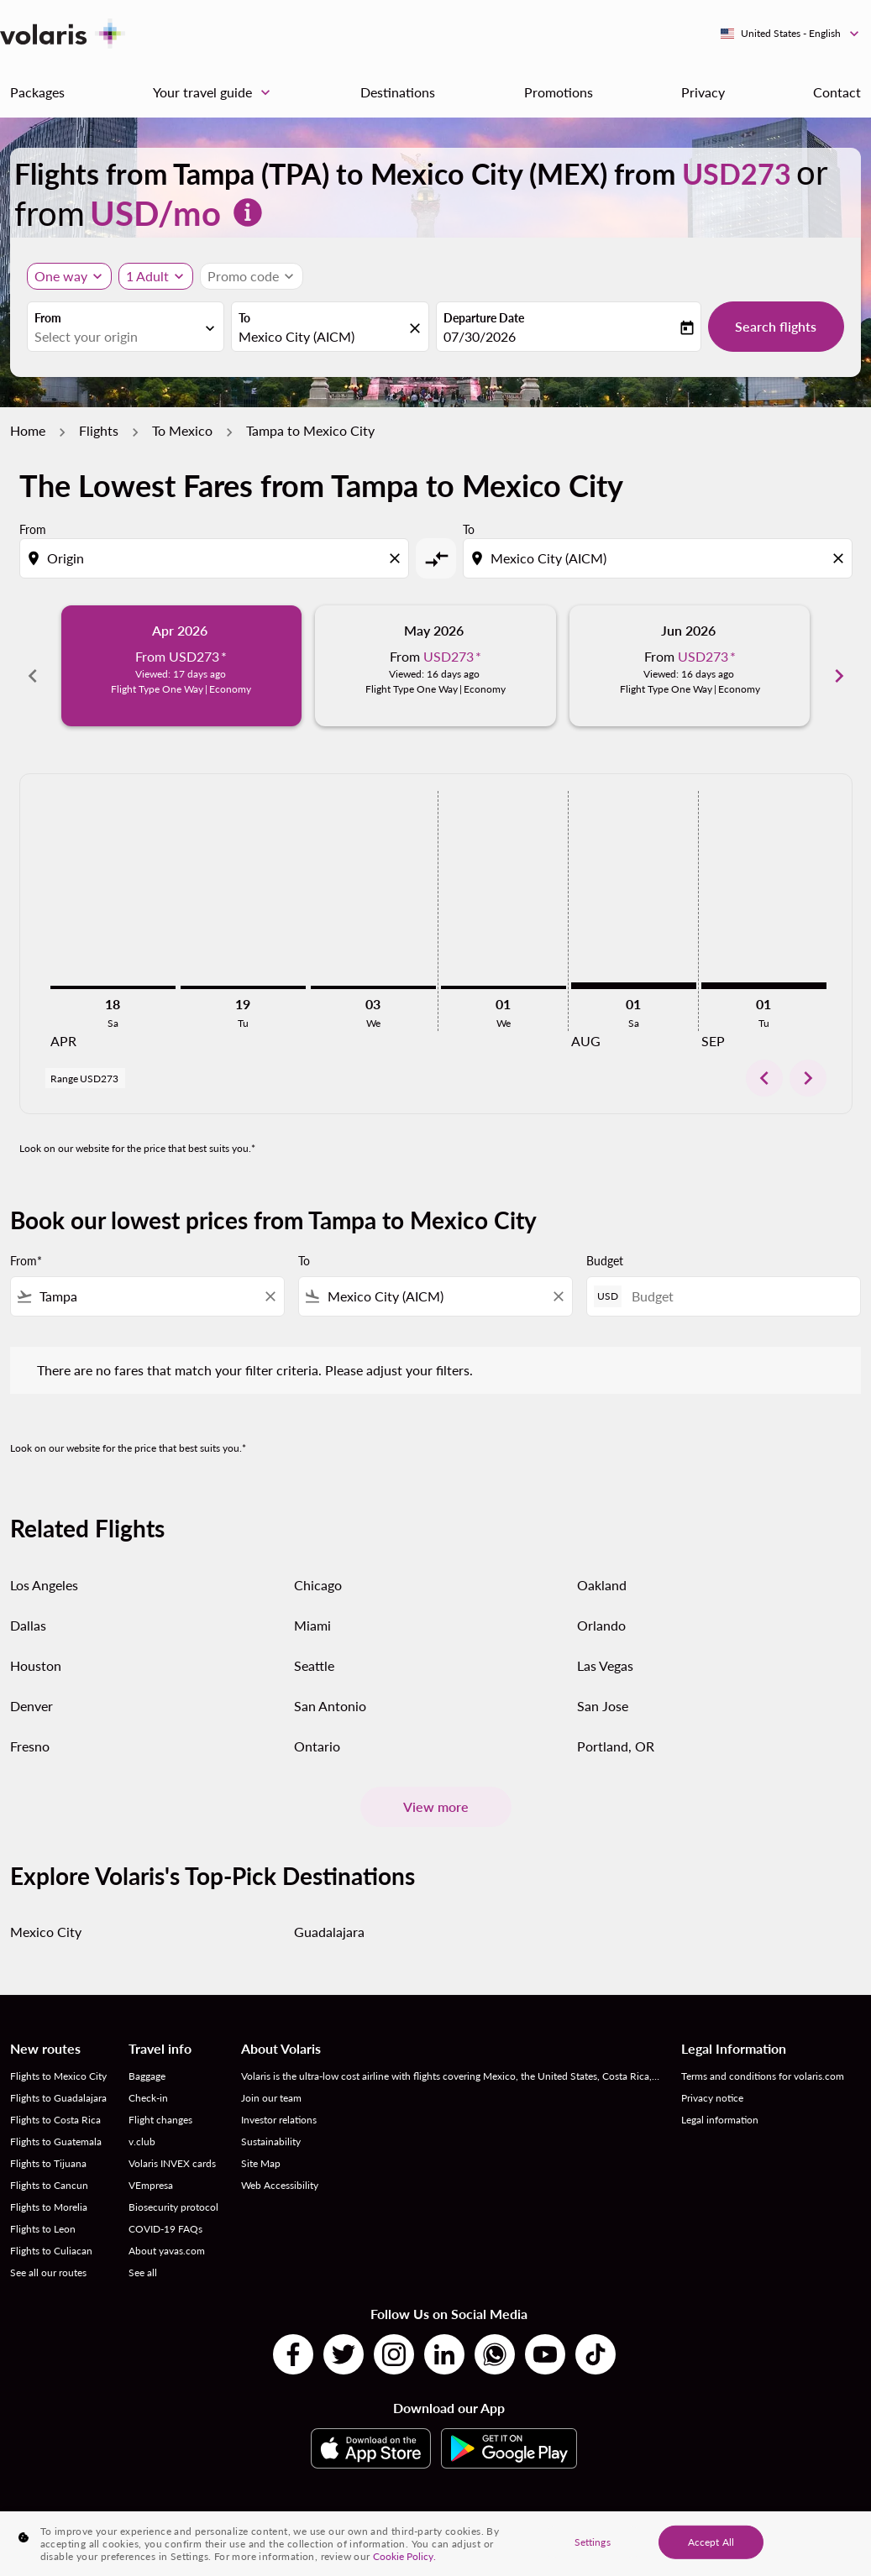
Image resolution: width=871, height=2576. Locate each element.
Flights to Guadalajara (58, 2079)
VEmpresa (151, 2166)
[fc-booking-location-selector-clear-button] (417, 327)
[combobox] (117, 337)
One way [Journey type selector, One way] (60, 276)
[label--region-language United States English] (791, 33)
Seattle (314, 1646)
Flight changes (160, 2101)
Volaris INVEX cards (172, 2145)
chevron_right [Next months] (839, 665)
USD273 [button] (736, 173)
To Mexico (182, 430)
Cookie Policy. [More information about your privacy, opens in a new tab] (404, 2556)
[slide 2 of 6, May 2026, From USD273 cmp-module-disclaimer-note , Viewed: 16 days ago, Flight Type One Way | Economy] (435, 665)
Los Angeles (44, 1565)
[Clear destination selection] (841, 558)
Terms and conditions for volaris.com (762, 2057)
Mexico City (45, 1913)
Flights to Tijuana (48, 2145)
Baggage (147, 2057)
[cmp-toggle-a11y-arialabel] (436, 558)
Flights (98, 430)
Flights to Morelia (48, 2188)
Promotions (558, 92)
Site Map (261, 2145)
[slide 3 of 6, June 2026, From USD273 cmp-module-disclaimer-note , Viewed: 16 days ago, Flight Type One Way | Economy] (690, 665)
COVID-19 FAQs (165, 2210)
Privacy (703, 92)
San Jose (602, 1686)
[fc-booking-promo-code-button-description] (243, 276)
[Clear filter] (269, 1278)
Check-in (148, 2079)
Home (27, 430)
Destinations (397, 92)
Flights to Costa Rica (55, 2101)
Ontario (317, 1727)
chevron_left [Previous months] (32, 665)
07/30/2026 (479, 336)
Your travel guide (216, 92)
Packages (37, 92)
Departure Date (483, 318)
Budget (604, 1242)
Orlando (601, 1606)
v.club (142, 2123)
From (47, 318)
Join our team (271, 2079)
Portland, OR (615, 1727)
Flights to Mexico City (58, 2057)
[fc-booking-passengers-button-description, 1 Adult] (147, 276)
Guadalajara (329, 1913)
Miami (312, 1606)
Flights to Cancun (49, 2166)
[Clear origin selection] (397, 558)
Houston (35, 1646)
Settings (593, 2541)
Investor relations (279, 2101)
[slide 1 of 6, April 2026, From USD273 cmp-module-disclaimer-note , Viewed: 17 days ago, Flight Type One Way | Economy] (181, 665)
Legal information (719, 2101)
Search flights (775, 326)
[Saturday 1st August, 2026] (633, 967)
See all (143, 2254)
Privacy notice (712, 2079)
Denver (31, 1686)
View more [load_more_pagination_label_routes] (436, 1788)
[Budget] (737, 1277)
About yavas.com (167, 2232)
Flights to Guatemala (56, 2123)
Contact (837, 92)
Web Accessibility (279, 2166)
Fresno (30, 1727)
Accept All (711, 2541)
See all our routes (48, 2254)
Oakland (602, 1565)
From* (26, 1242)
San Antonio (330, 1686)
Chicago (318, 1565)
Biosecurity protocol (173, 2188)
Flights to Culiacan (51, 2232)
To (244, 318)
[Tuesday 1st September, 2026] (763, 967)
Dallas (28, 1606)
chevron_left (764, 1059)
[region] (435, 2543)
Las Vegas (605, 1646)
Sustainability (271, 2123)
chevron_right (808, 1059)
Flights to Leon (43, 2210)
